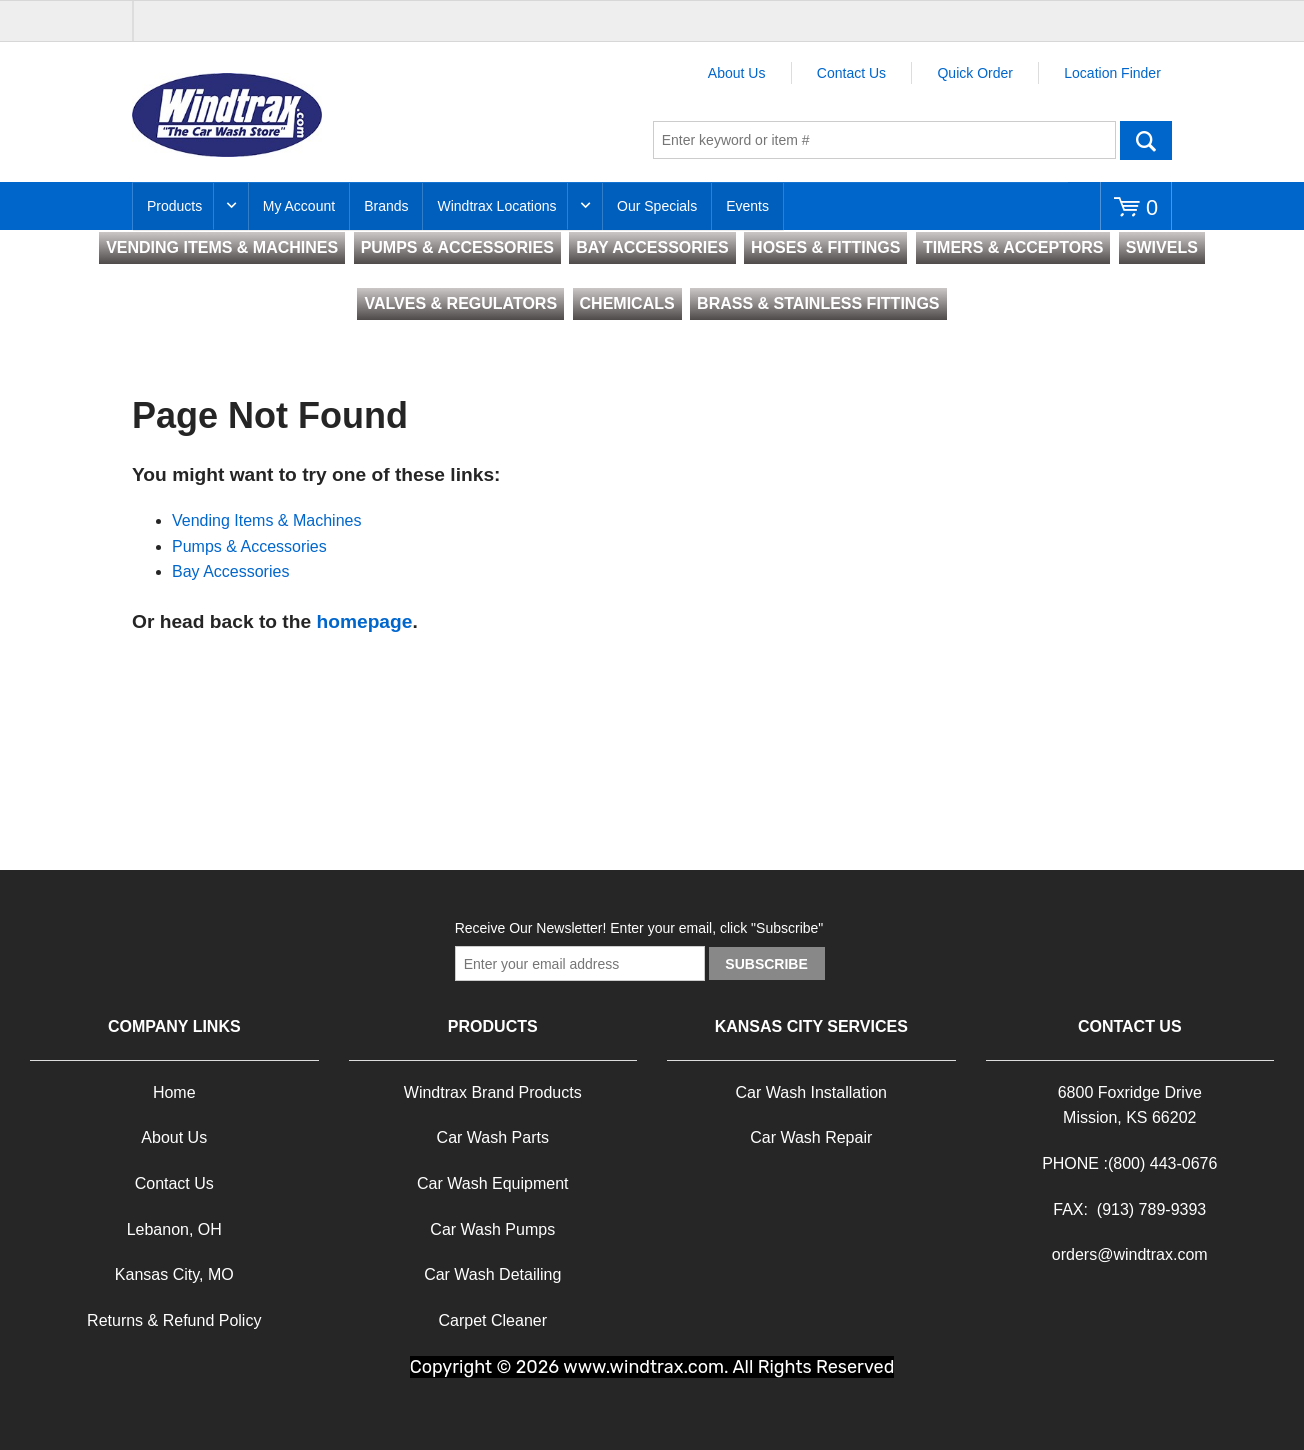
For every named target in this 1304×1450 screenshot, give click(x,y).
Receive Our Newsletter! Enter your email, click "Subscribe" (639, 928)
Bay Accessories (230, 571)
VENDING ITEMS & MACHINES (222, 247)
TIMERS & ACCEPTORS (1013, 247)
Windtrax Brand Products (493, 1092)
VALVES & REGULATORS (460, 303)
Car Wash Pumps (492, 1229)
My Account (299, 206)
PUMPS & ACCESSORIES (457, 247)
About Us (737, 73)
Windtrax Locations (496, 206)
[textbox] (884, 140)
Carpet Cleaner (493, 1320)
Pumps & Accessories (249, 546)
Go (1146, 140)
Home (174, 1092)
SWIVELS (1162, 247)
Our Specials (657, 206)
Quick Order (974, 73)
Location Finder (1112, 73)
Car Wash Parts (493, 1137)
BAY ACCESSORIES (652, 247)
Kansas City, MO (174, 1274)
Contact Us (851, 73)
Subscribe (766, 964)
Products (174, 206)
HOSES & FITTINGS (825, 247)
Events (747, 206)
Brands (386, 206)
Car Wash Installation (811, 1092)
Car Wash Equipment (492, 1183)
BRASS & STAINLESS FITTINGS (818, 303)
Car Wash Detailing (492, 1274)
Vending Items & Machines (266, 520)
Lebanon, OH (174, 1229)
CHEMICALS (627, 303)
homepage (364, 621)
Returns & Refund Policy (174, 1320)
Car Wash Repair (811, 1137)
